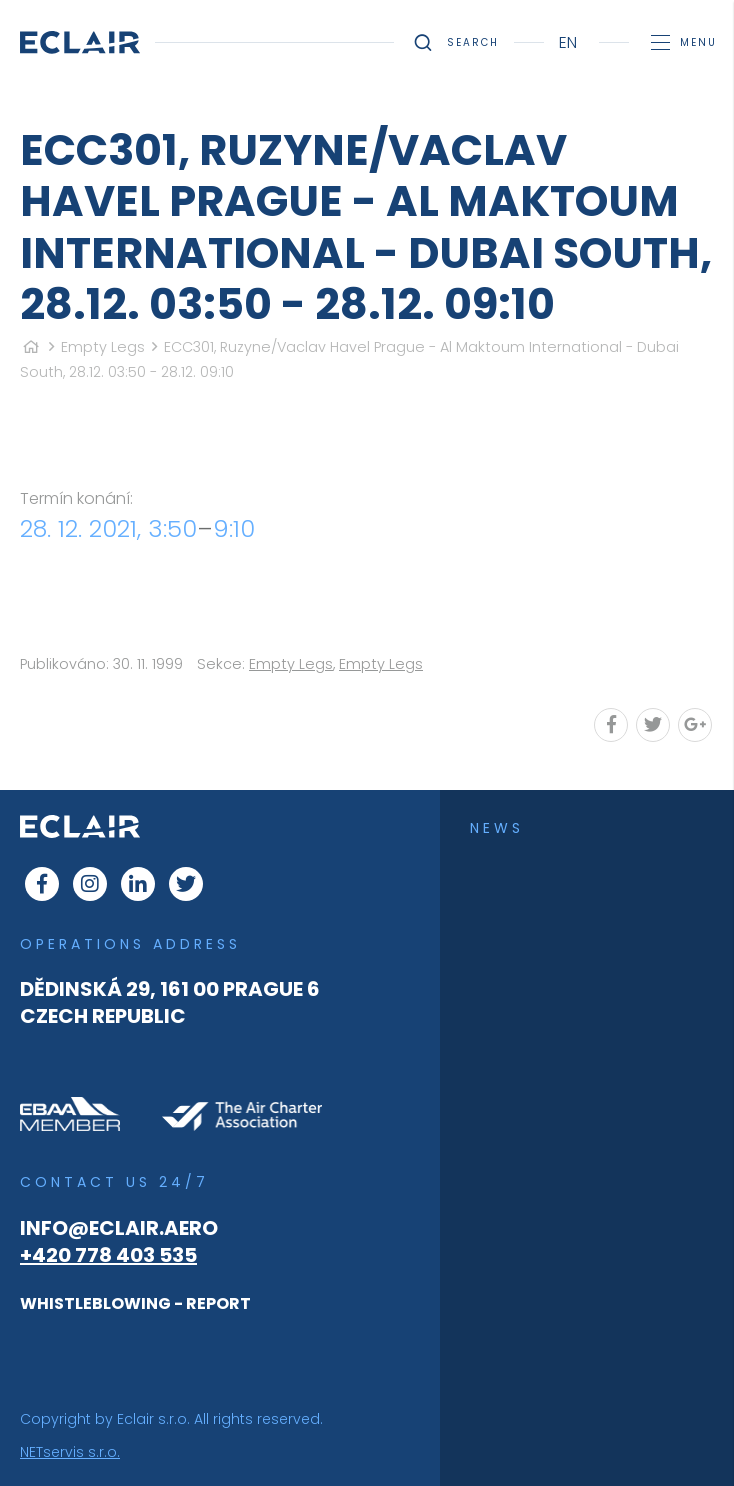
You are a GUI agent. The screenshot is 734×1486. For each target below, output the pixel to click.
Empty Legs (103, 347)
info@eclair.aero (119, 1228)
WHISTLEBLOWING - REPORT (135, 1303)
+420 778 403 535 (108, 1255)
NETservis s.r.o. (70, 1452)
